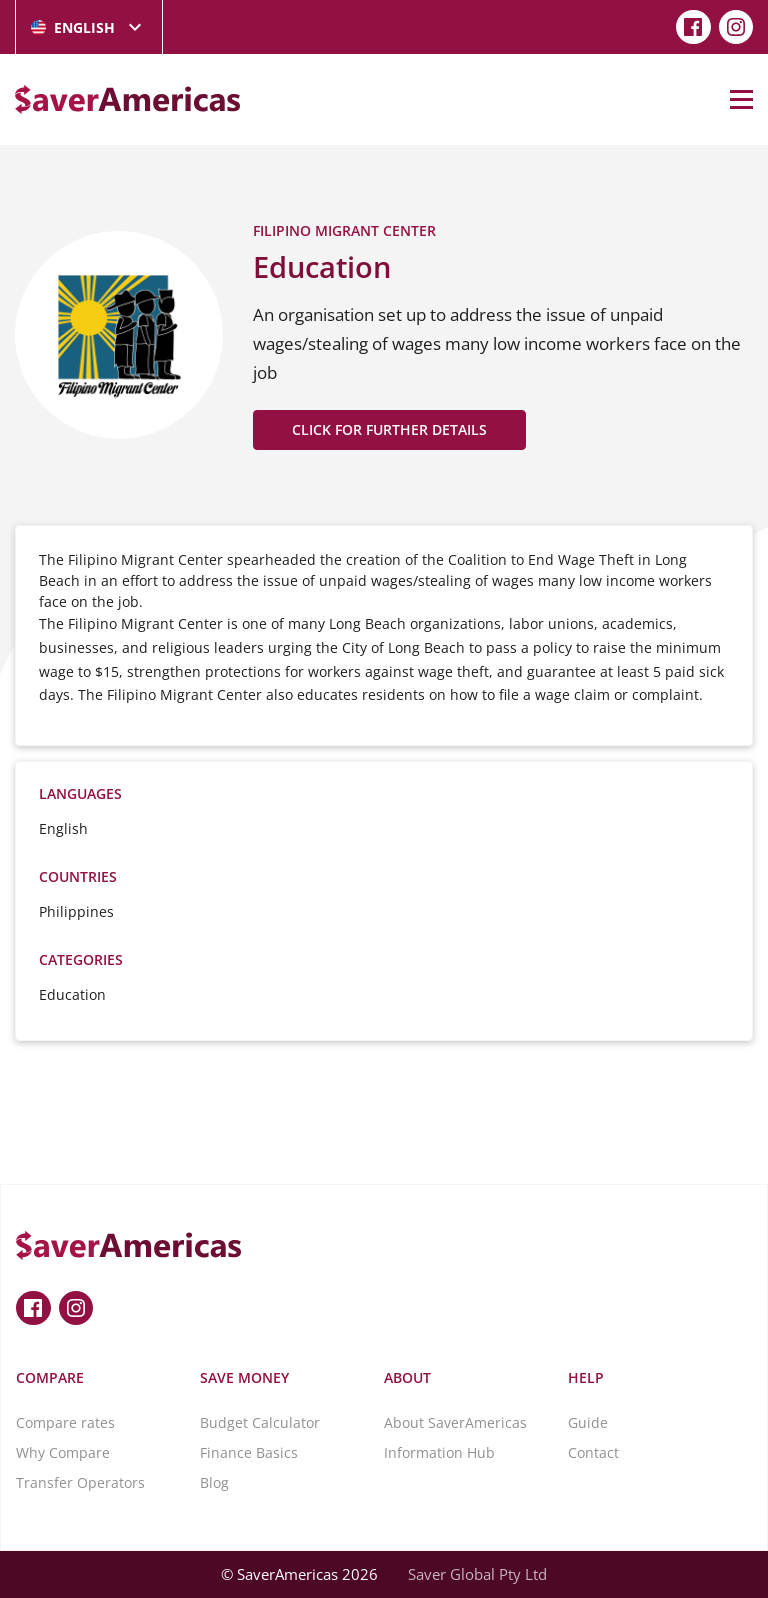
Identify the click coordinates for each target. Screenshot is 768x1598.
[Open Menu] (741, 99)
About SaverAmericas (455, 1422)
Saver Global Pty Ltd (477, 1574)
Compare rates (65, 1422)
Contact (593, 1452)
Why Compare (63, 1452)
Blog (214, 1482)
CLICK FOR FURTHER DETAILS (389, 429)
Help (586, 1377)
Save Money (244, 1377)
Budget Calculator (260, 1422)
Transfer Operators (80, 1482)
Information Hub (439, 1452)
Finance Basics (249, 1452)
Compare (50, 1377)
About (407, 1377)
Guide (588, 1422)
